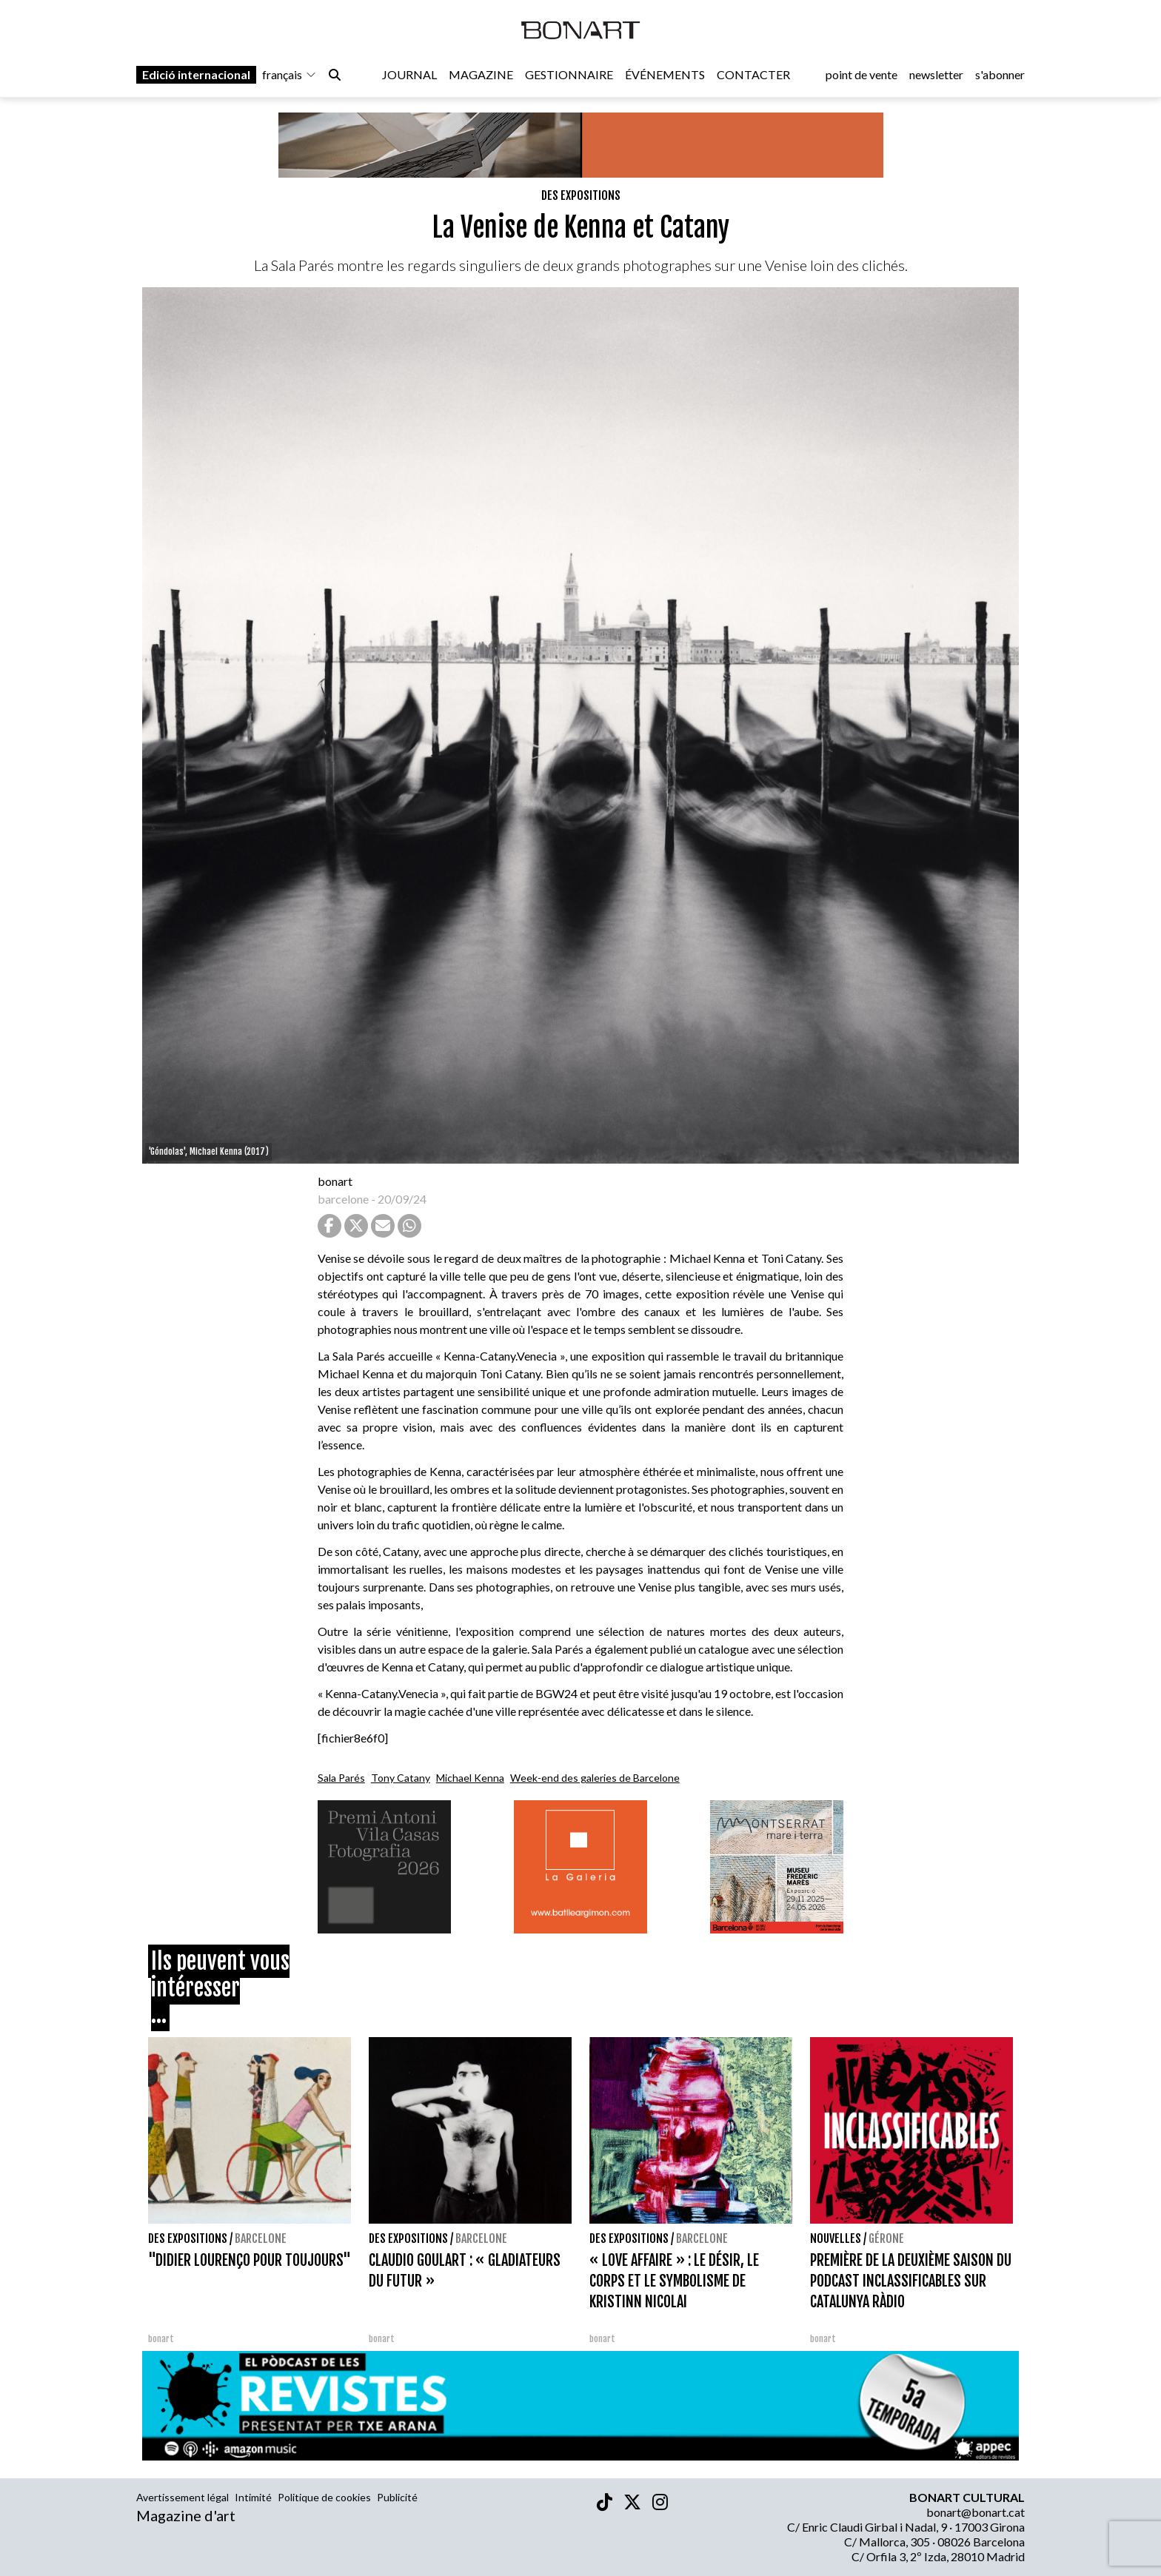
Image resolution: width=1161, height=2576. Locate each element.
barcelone (343, 1199)
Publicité (397, 2497)
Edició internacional (196, 75)
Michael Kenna (470, 1777)
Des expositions (580, 195)
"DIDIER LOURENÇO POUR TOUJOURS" (249, 2260)
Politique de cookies (324, 2497)
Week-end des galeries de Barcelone (595, 1777)
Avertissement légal (182, 2497)
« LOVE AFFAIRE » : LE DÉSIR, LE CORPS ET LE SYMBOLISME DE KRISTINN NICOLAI (674, 2281)
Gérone (886, 2238)
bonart (335, 1181)
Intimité (253, 2497)
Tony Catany (400, 1777)
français (289, 75)
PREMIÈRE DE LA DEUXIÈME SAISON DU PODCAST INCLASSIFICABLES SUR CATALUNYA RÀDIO (910, 2281)
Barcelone (261, 2238)
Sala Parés (341, 1777)
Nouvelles (835, 2238)
